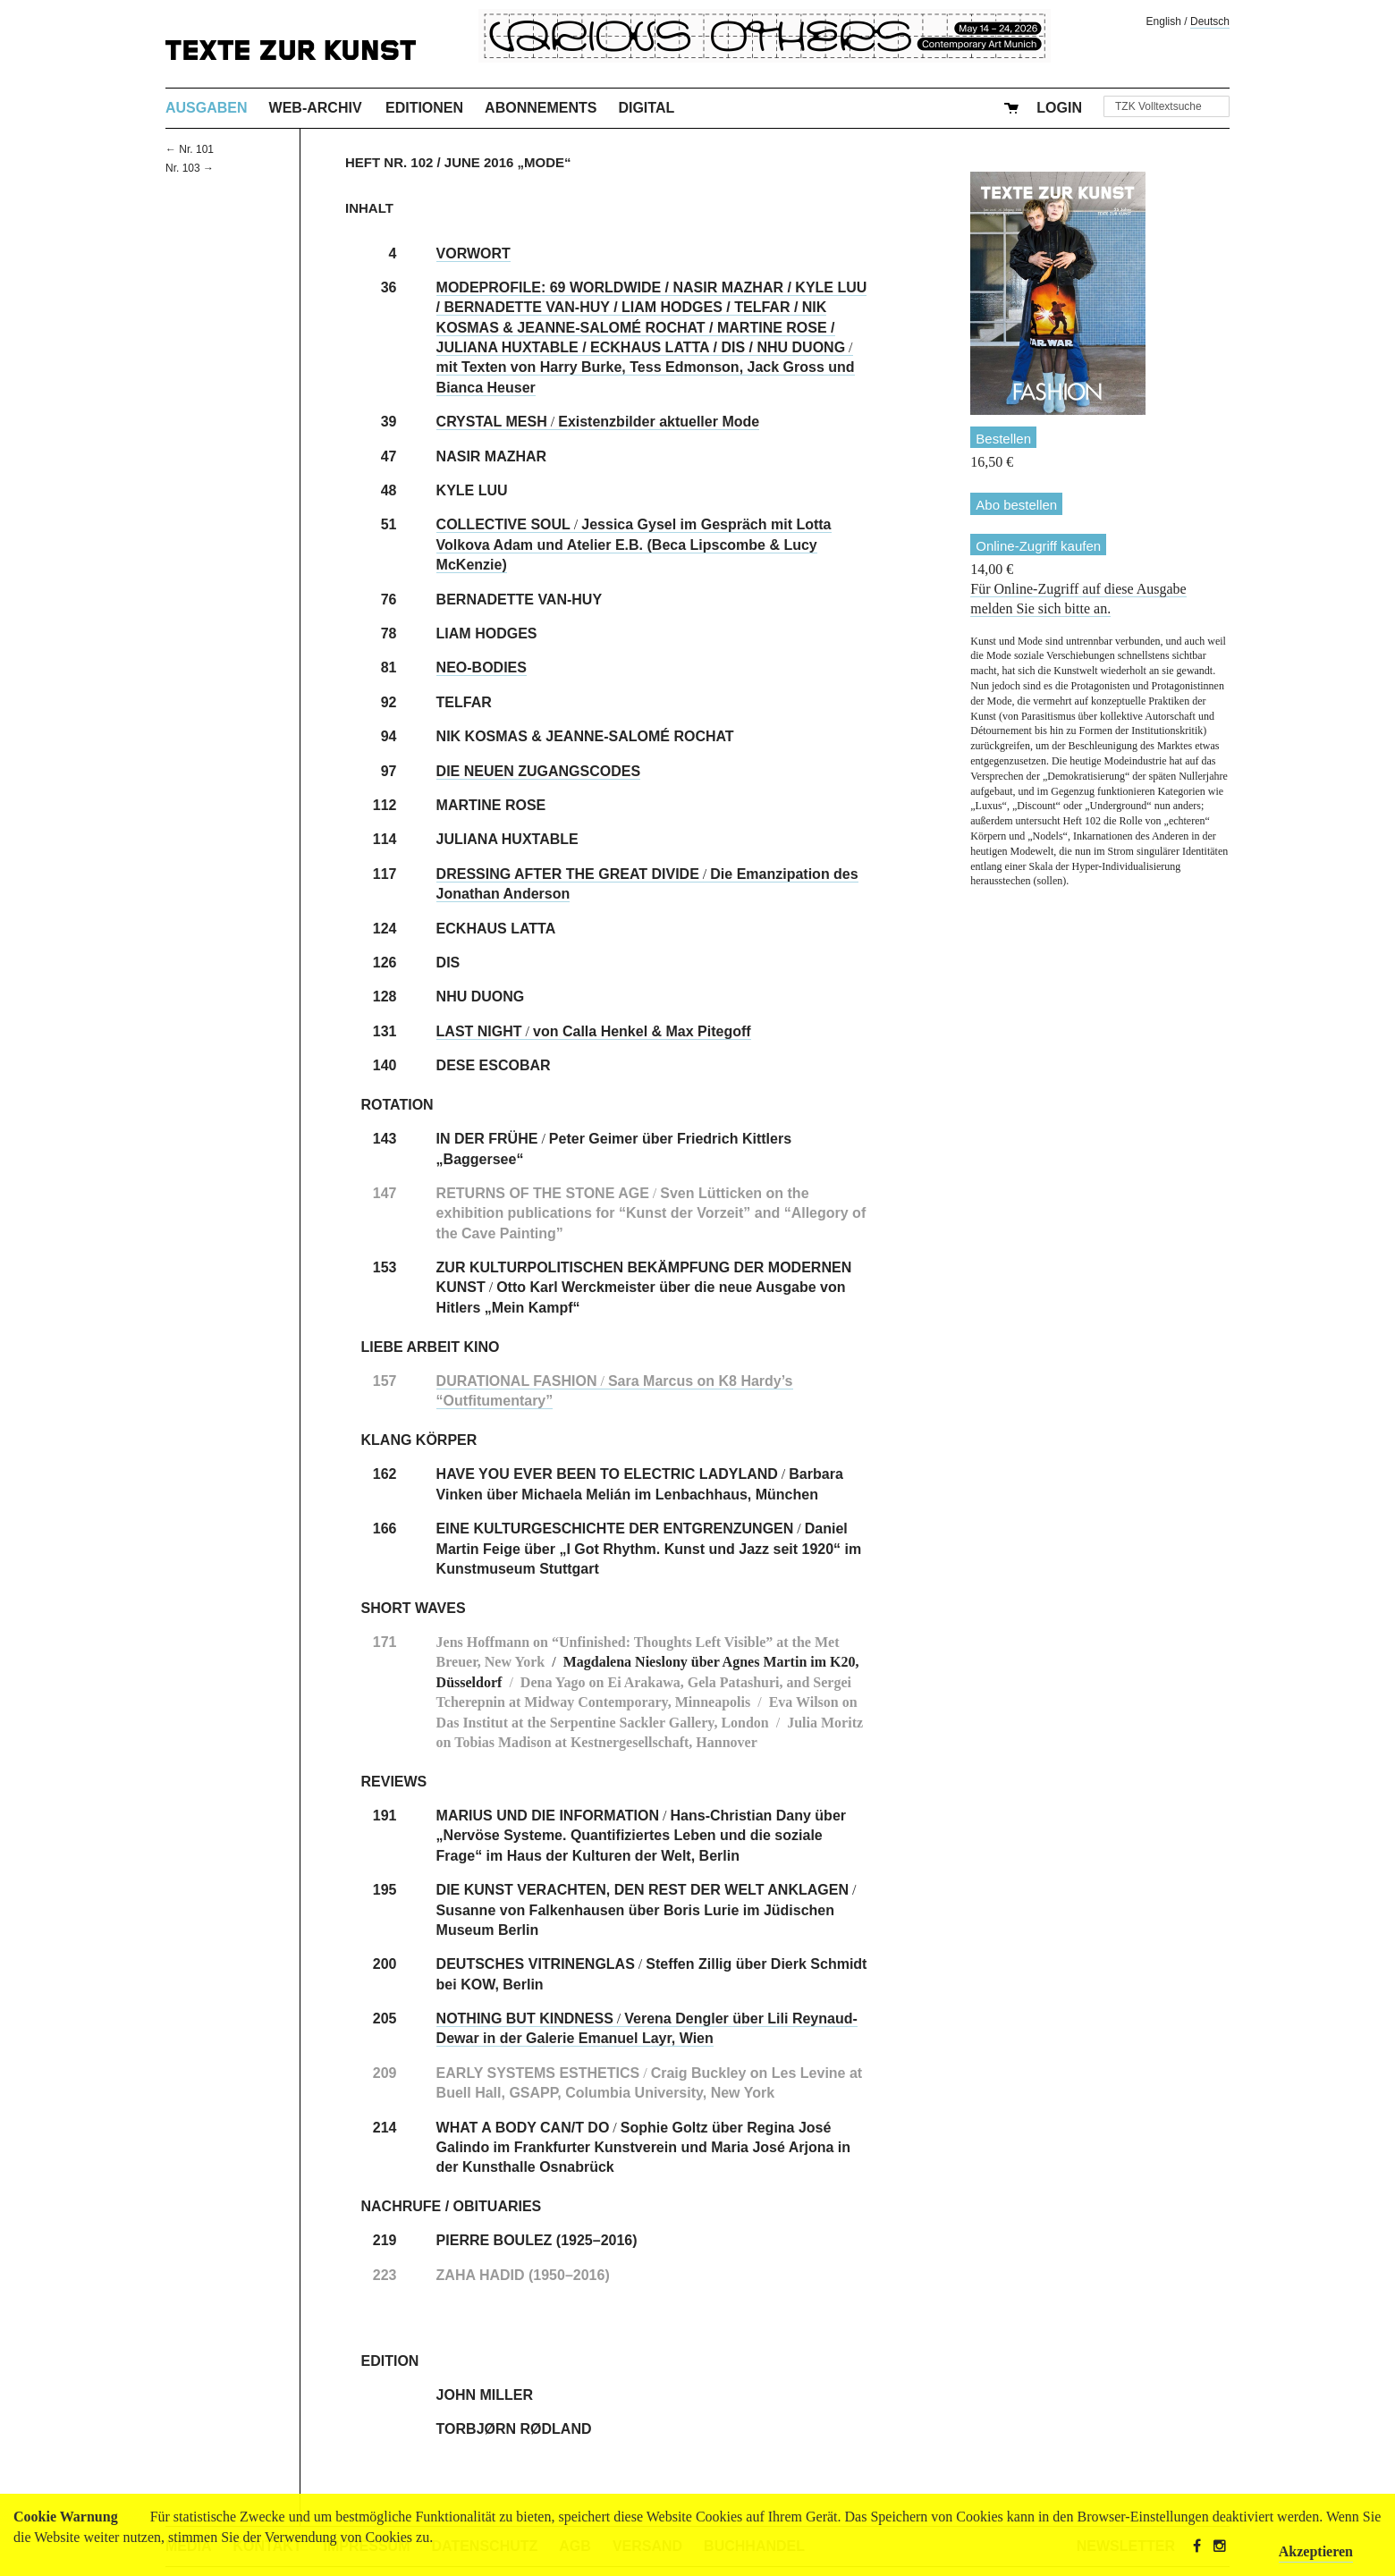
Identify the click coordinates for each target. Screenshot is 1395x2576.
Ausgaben (206, 107)
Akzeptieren (1316, 2551)
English (1163, 21)
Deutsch (1210, 21)
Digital (646, 107)
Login (1059, 107)
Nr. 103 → (189, 168)
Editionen (424, 107)
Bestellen (1003, 438)
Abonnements (540, 107)
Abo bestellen (1016, 504)
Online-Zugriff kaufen (1038, 545)
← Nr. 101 (189, 149)
